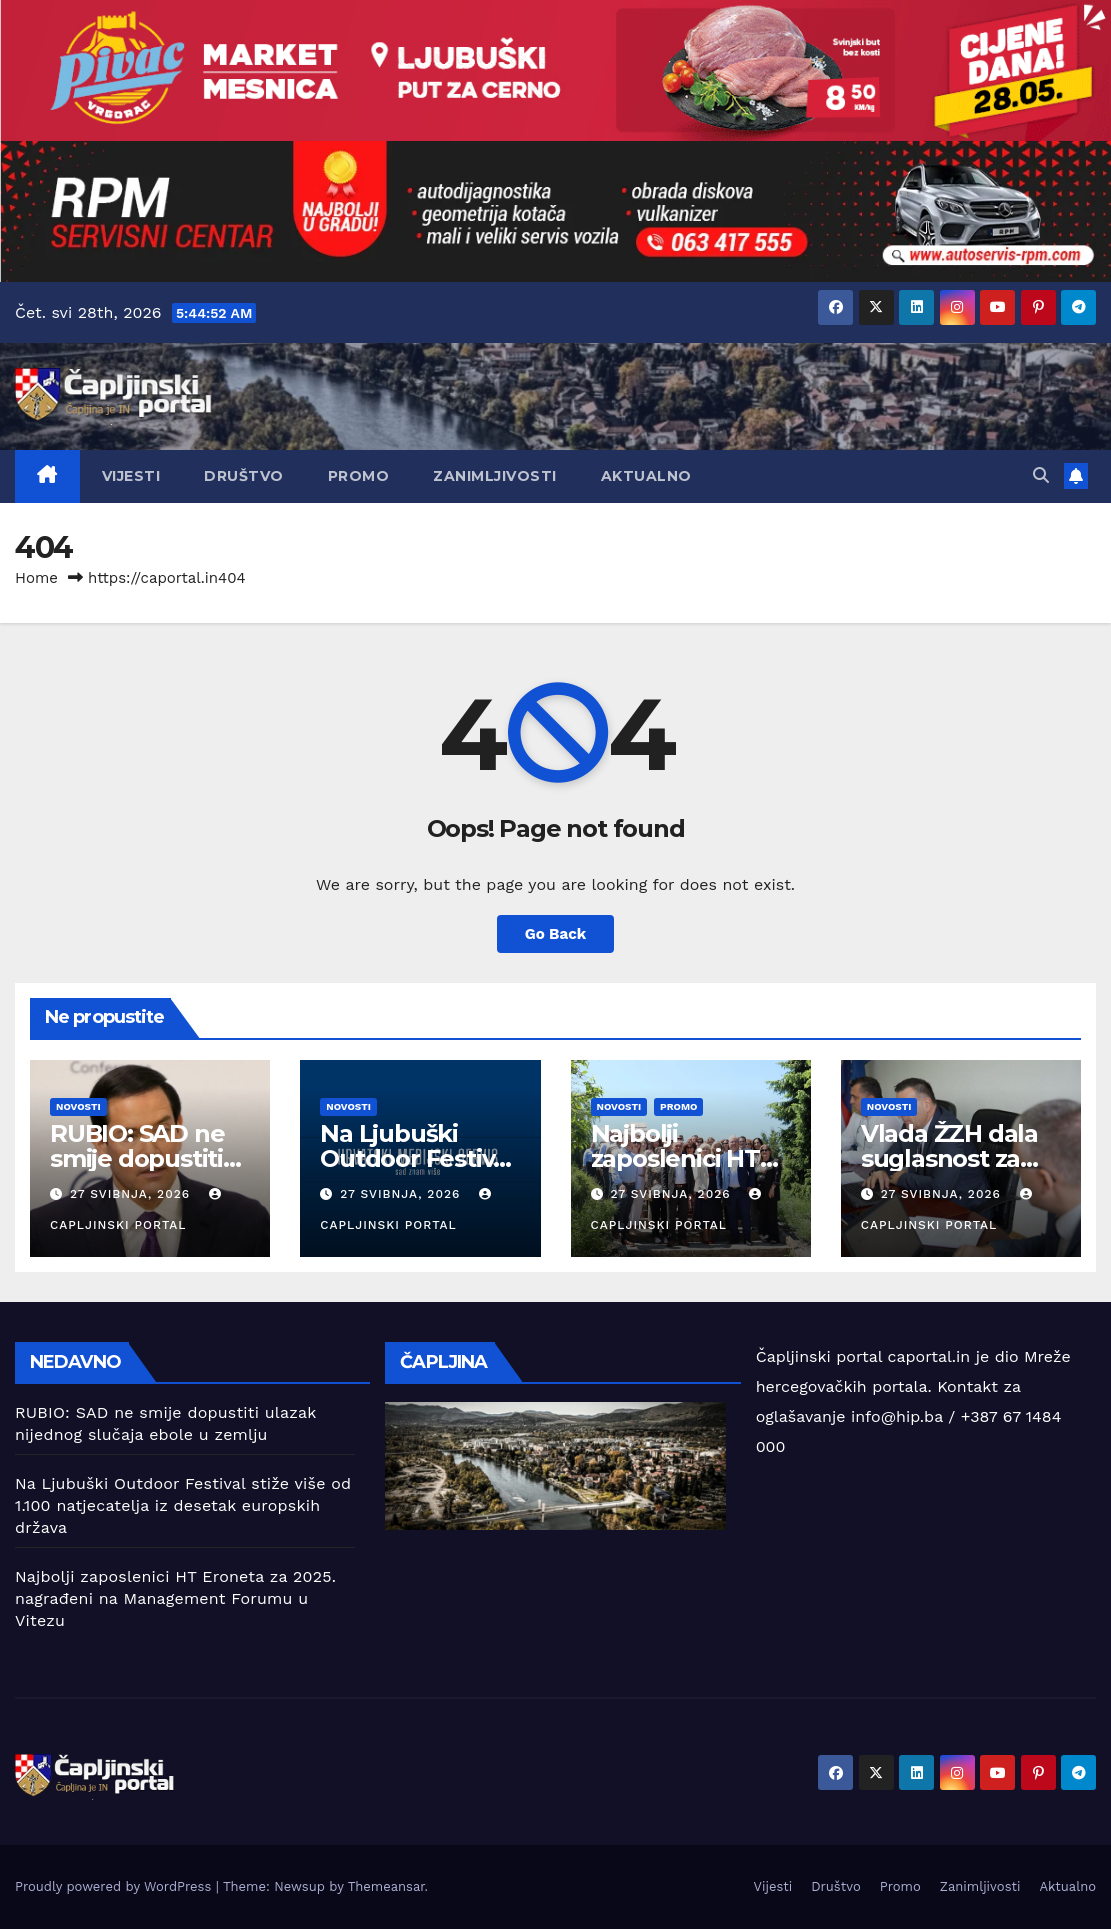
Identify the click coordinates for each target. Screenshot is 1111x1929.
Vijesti (131, 476)
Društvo (244, 476)
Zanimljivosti (495, 476)
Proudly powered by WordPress (115, 1886)
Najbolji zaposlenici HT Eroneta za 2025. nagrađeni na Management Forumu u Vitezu (175, 1598)
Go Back (556, 934)
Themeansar (386, 1886)
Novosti (78, 1106)
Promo (359, 476)
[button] (1041, 475)
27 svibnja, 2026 (132, 1194)
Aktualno (646, 476)
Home (36, 578)
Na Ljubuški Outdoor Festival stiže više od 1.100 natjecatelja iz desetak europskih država (183, 1505)
